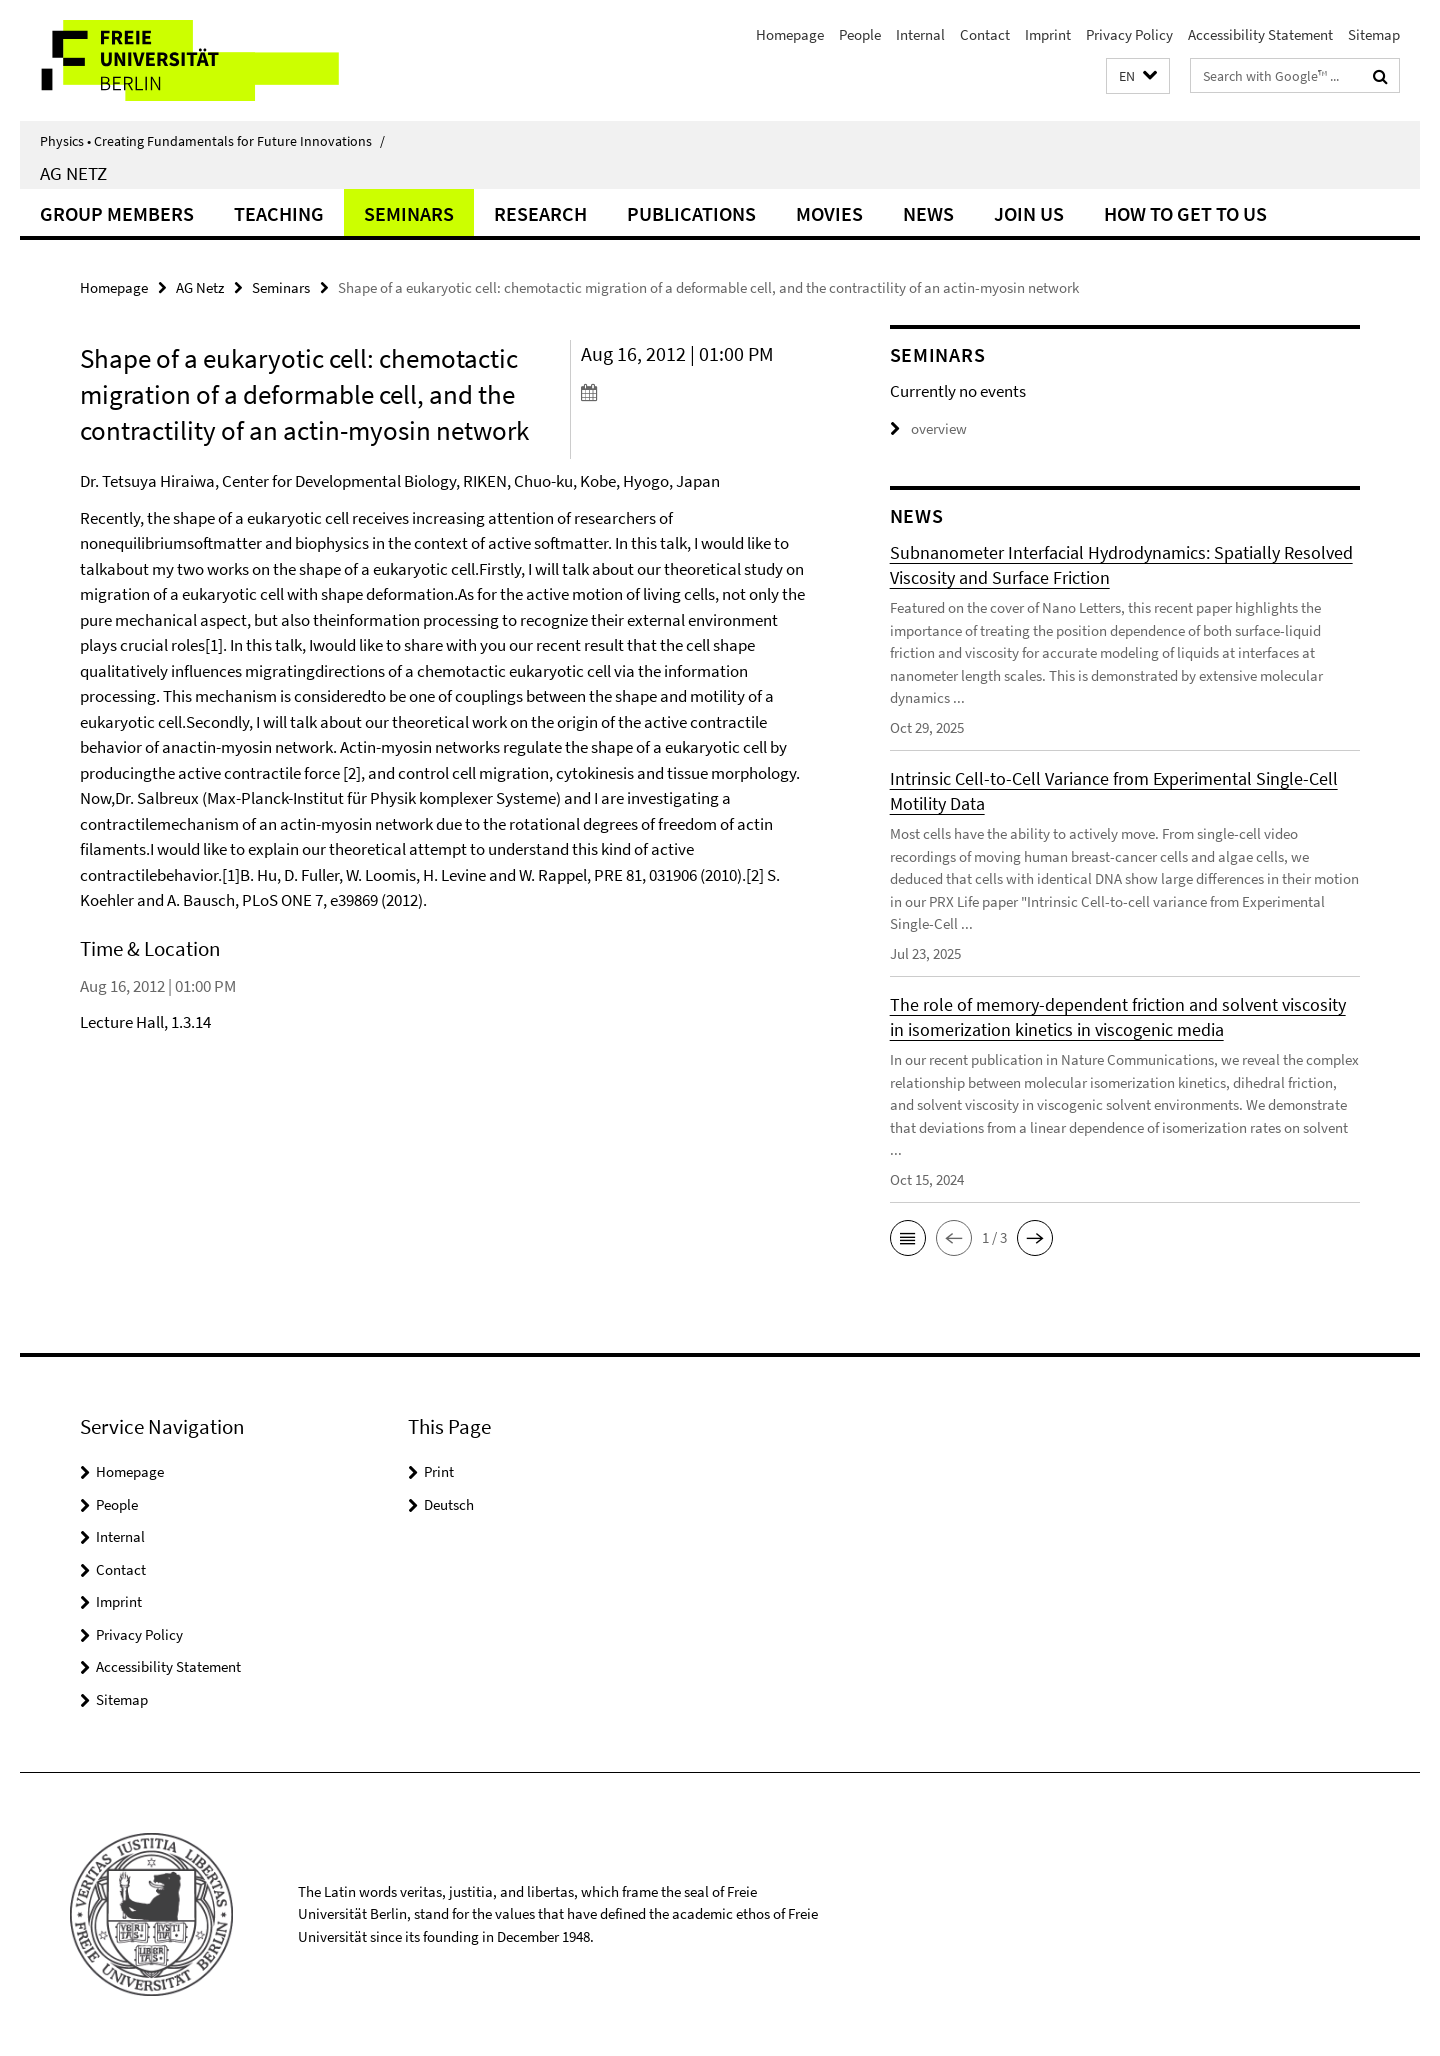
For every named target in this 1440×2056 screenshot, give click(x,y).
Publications (691, 213)
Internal (920, 34)
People (860, 34)
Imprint (1048, 34)
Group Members (117, 213)
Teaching (279, 213)
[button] (1138, 76)
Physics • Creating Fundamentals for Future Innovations (212, 141)
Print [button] (439, 1471)
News (928, 213)
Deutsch (449, 1504)
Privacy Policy (1129, 34)
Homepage (790, 34)
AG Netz (73, 173)
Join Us (1029, 213)
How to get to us (1185, 213)
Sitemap (1374, 34)
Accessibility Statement (1260, 34)
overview (928, 428)
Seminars (409, 213)
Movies (829, 213)
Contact (985, 34)
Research (540, 213)
